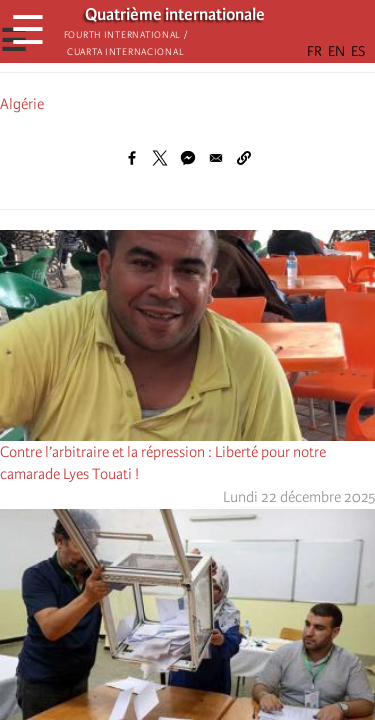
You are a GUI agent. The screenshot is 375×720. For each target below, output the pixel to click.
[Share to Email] (216, 158)
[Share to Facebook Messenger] (188, 158)
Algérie (22, 104)
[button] (244, 158)
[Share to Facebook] (132, 158)
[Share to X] (160, 158)
